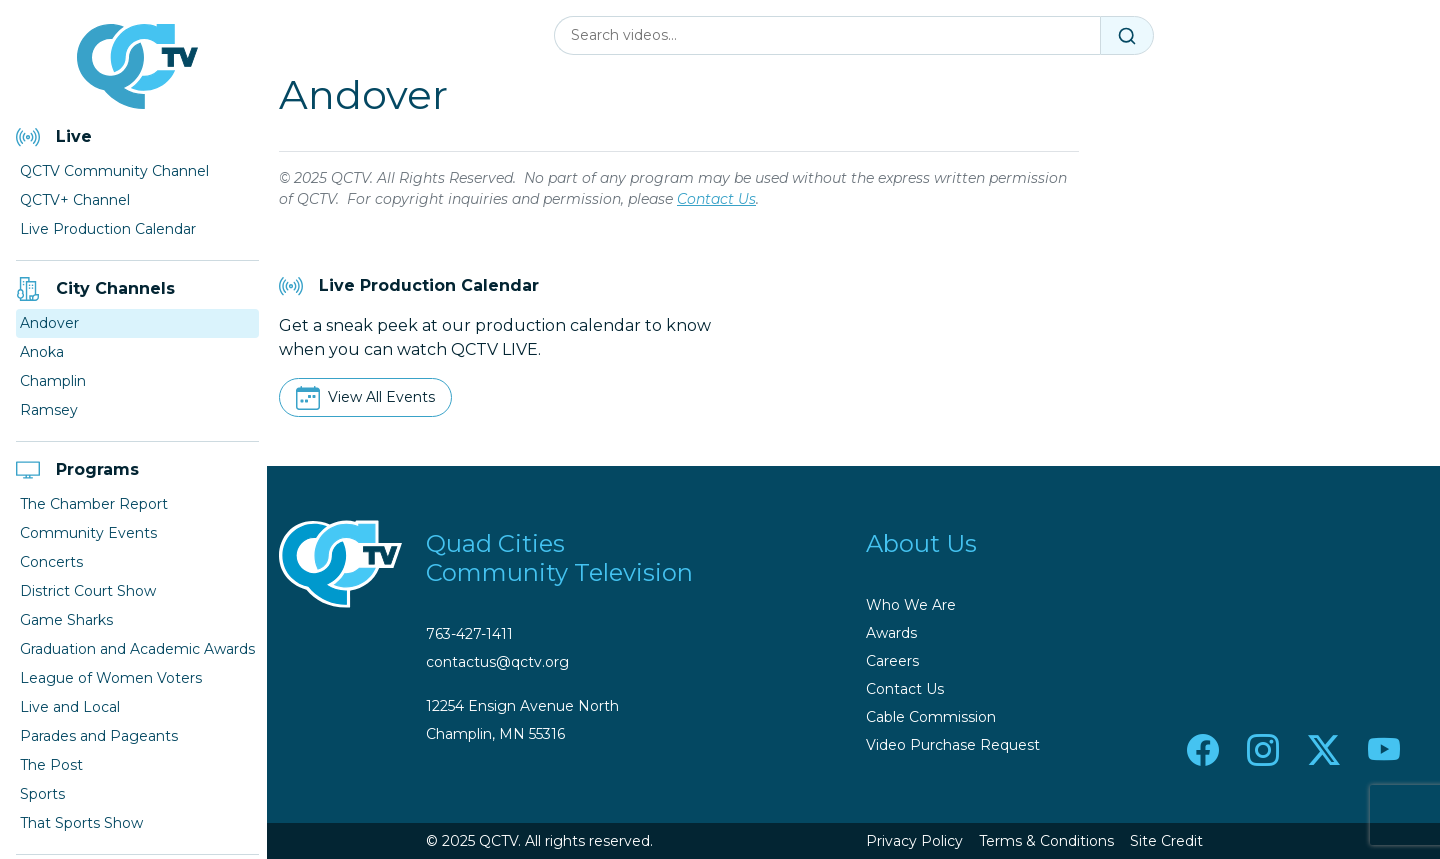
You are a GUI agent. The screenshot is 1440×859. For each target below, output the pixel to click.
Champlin (53, 381)
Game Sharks (66, 620)
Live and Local (70, 707)
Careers (892, 661)
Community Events (88, 533)
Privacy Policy (914, 841)
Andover (49, 323)
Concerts (51, 562)
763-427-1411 (469, 634)
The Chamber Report (94, 504)
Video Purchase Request (953, 745)
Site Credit (1166, 841)
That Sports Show (81, 823)
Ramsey (49, 410)
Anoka (42, 352)
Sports (42, 794)
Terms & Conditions (1046, 841)
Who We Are (911, 605)
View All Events (381, 397)
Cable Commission (931, 717)
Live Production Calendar (108, 229)
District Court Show (88, 591)
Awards (891, 633)
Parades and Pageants (99, 736)
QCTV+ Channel (75, 200)
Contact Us (716, 199)
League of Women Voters (111, 678)
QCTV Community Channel (114, 171)
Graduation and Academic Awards (137, 649)
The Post (51, 765)
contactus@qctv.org (497, 662)
